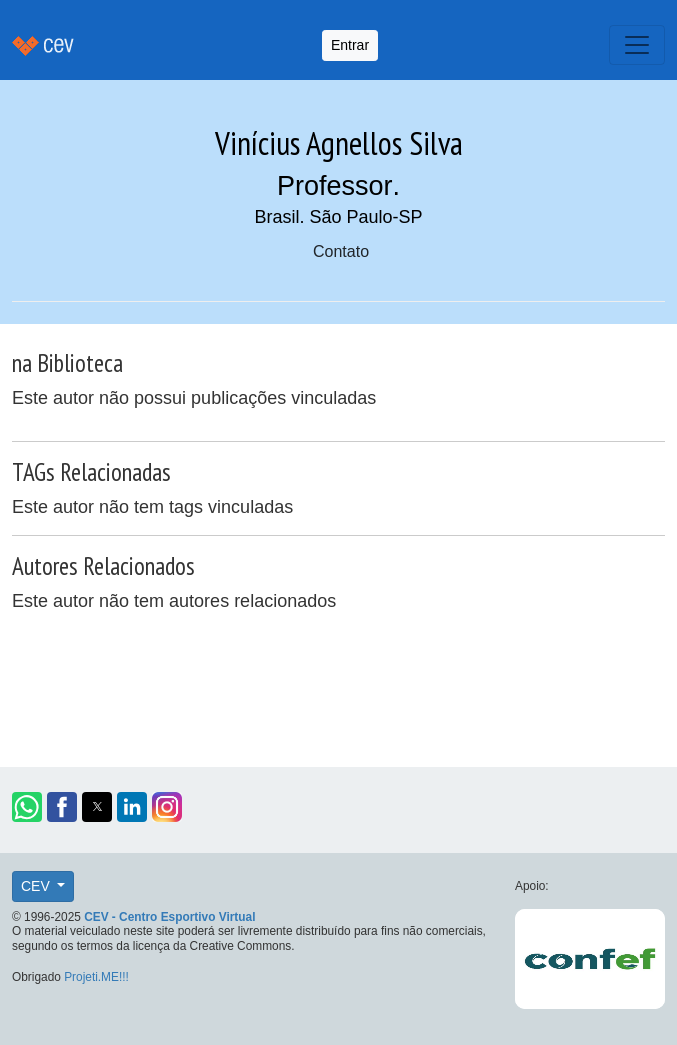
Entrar (350, 45)
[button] (27, 807)
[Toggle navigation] (637, 45)
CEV (37, 886)
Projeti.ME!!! (96, 977)
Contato (341, 251)
